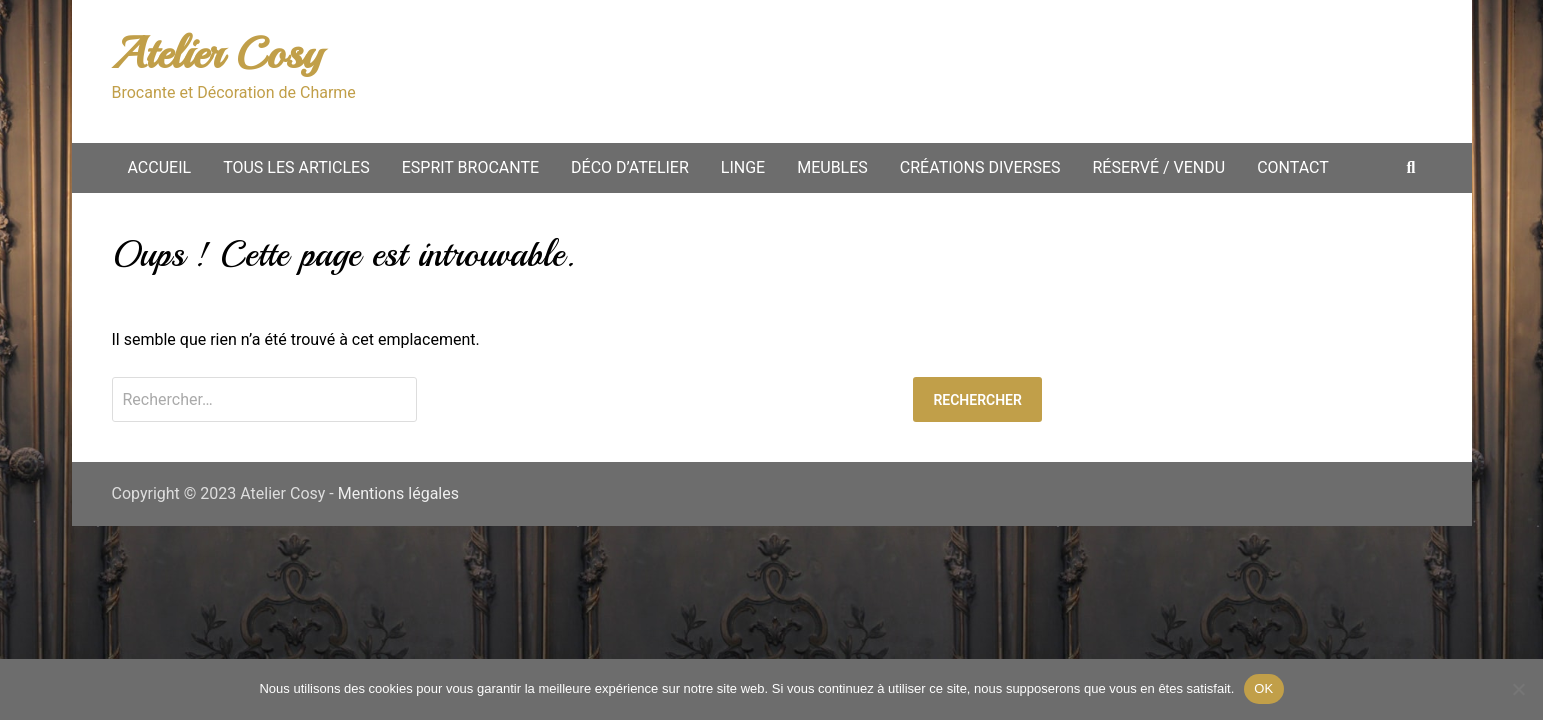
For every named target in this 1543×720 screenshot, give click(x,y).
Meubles (832, 167)
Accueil (160, 167)
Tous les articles (296, 167)
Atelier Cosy (217, 53)
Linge (743, 167)
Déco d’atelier (630, 167)
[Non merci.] (1518, 689)
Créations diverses (980, 167)
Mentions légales (398, 493)
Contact (1293, 167)
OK (1263, 688)
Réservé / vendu (1159, 167)
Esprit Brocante (470, 167)
